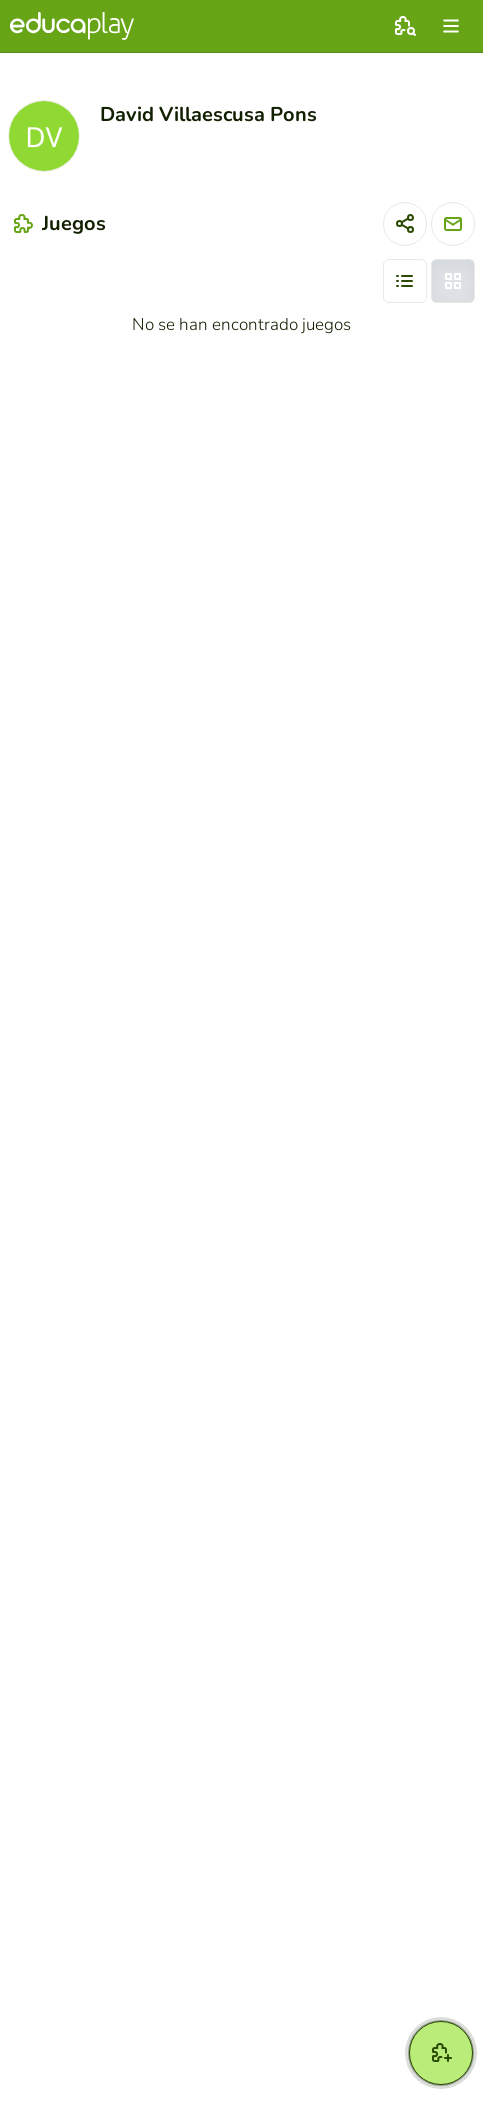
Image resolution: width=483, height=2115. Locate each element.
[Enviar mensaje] (453, 224)
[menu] (451, 26)
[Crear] (441, 2053)
